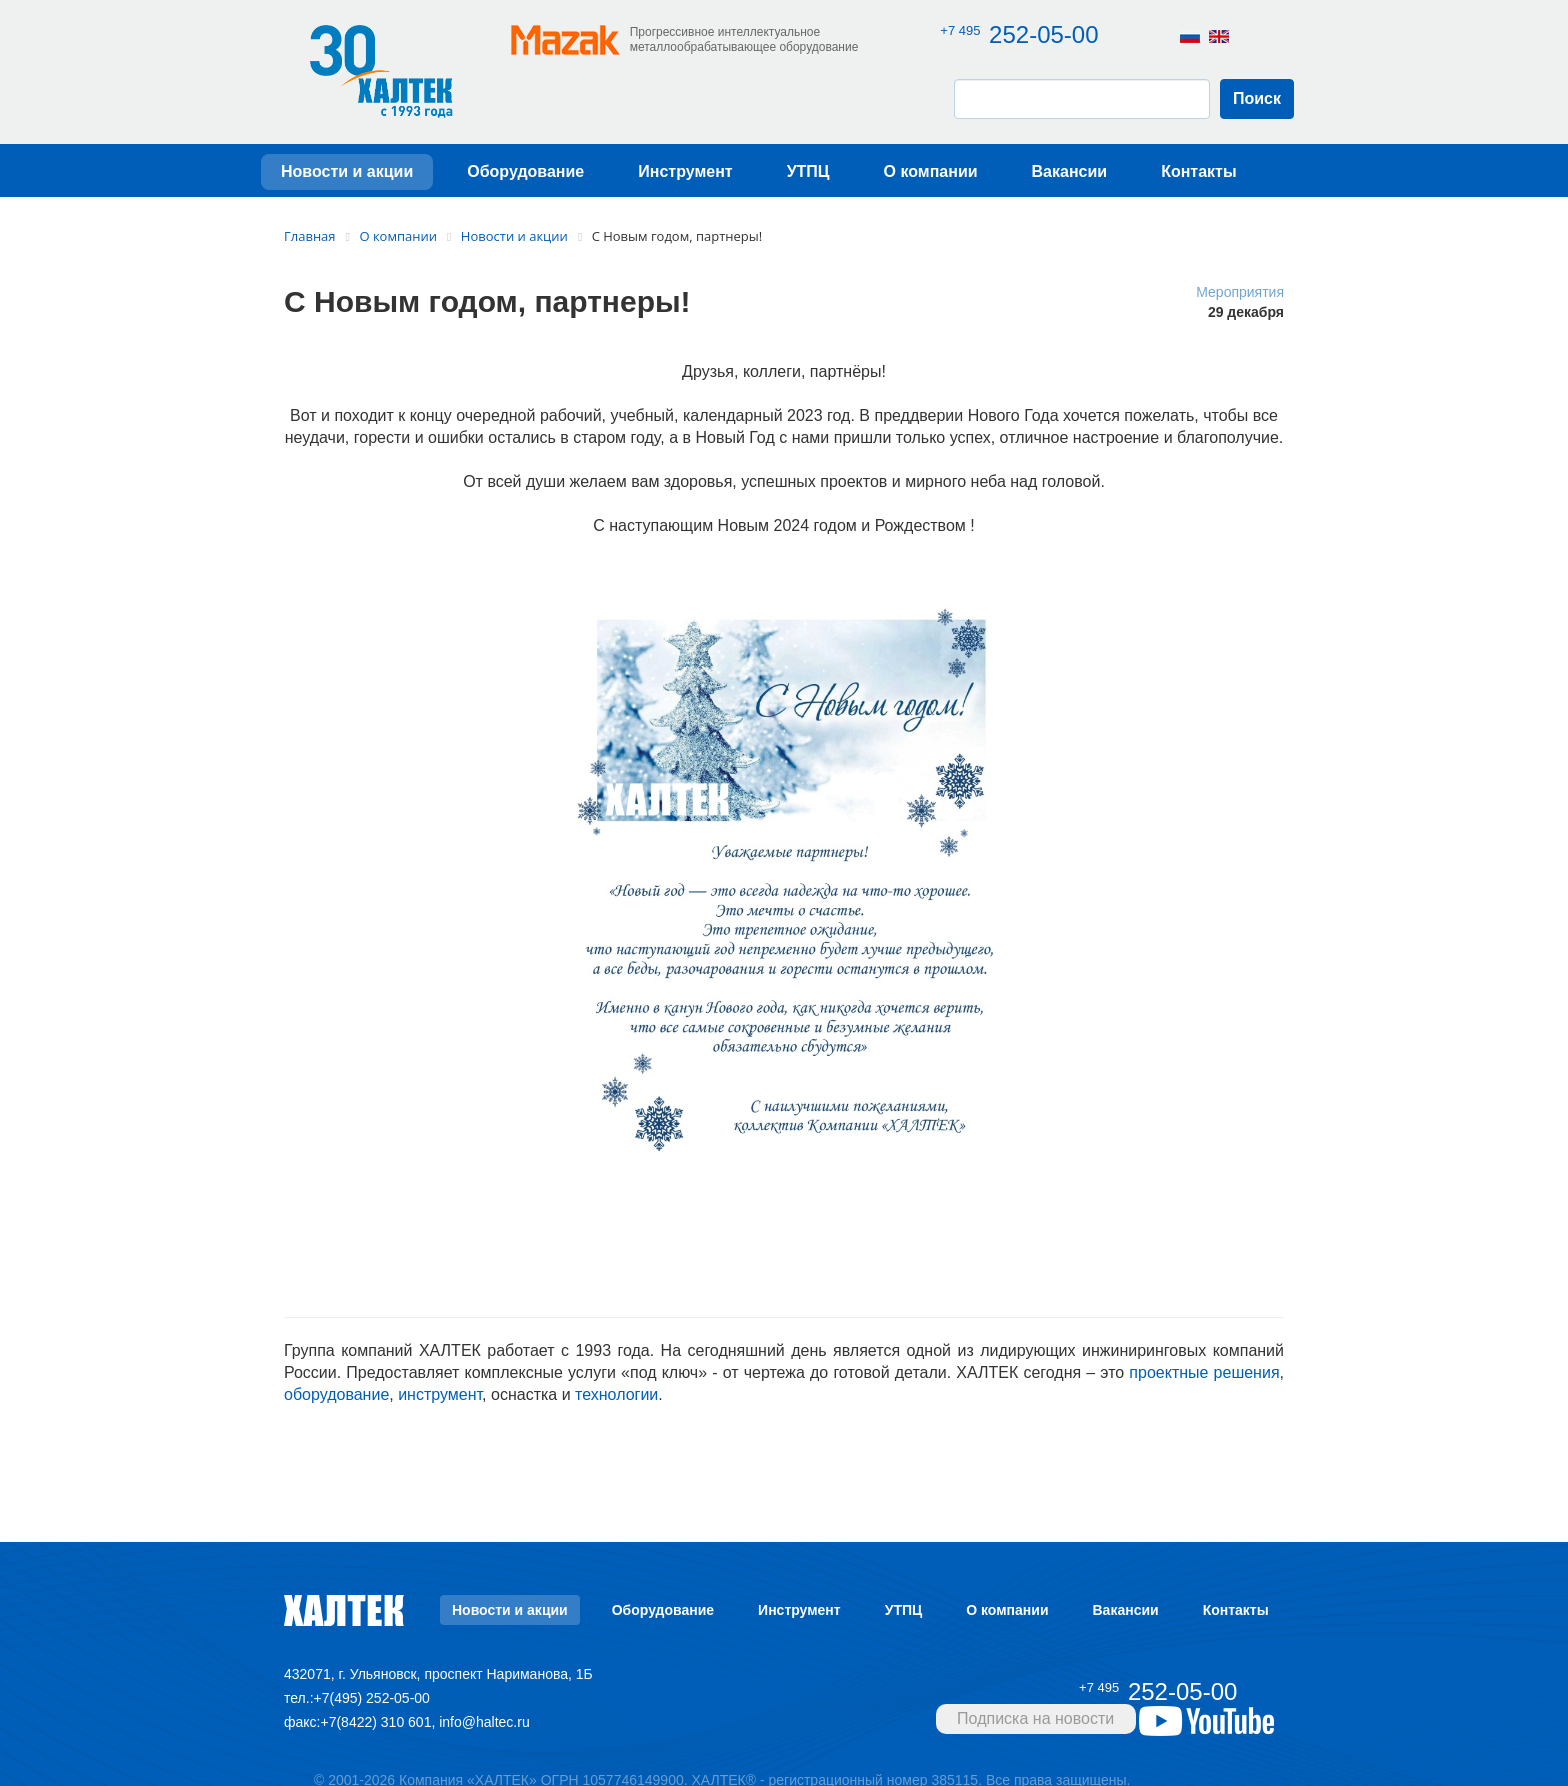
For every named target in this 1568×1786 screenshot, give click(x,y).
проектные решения (1204, 1378)
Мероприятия (1240, 297)
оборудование (336, 1400)
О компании (931, 177)
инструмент (440, 1400)
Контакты (1198, 177)
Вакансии (1070, 177)
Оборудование (525, 177)
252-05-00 (1023, 34)
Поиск (1257, 104)
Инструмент (685, 177)
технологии (616, 1400)
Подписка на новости (1035, 1724)
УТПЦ (808, 177)
